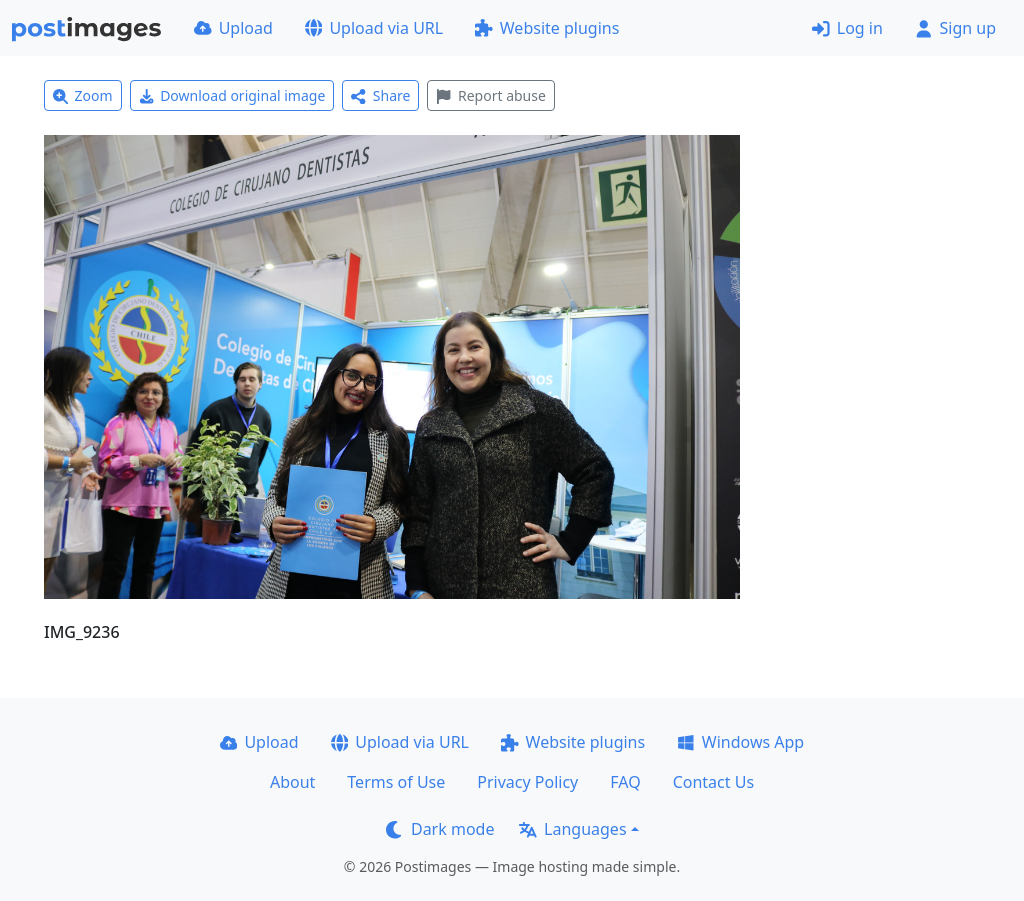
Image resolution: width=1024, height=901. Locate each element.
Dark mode (440, 829)
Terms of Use (396, 782)
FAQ (625, 782)
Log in (847, 28)
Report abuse (490, 95)
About (292, 782)
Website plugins (547, 28)
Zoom (83, 95)
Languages (572, 829)
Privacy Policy (527, 782)
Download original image (232, 95)
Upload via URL (374, 28)
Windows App (740, 742)
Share (380, 95)
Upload (233, 28)
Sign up (955, 28)
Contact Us (713, 782)
